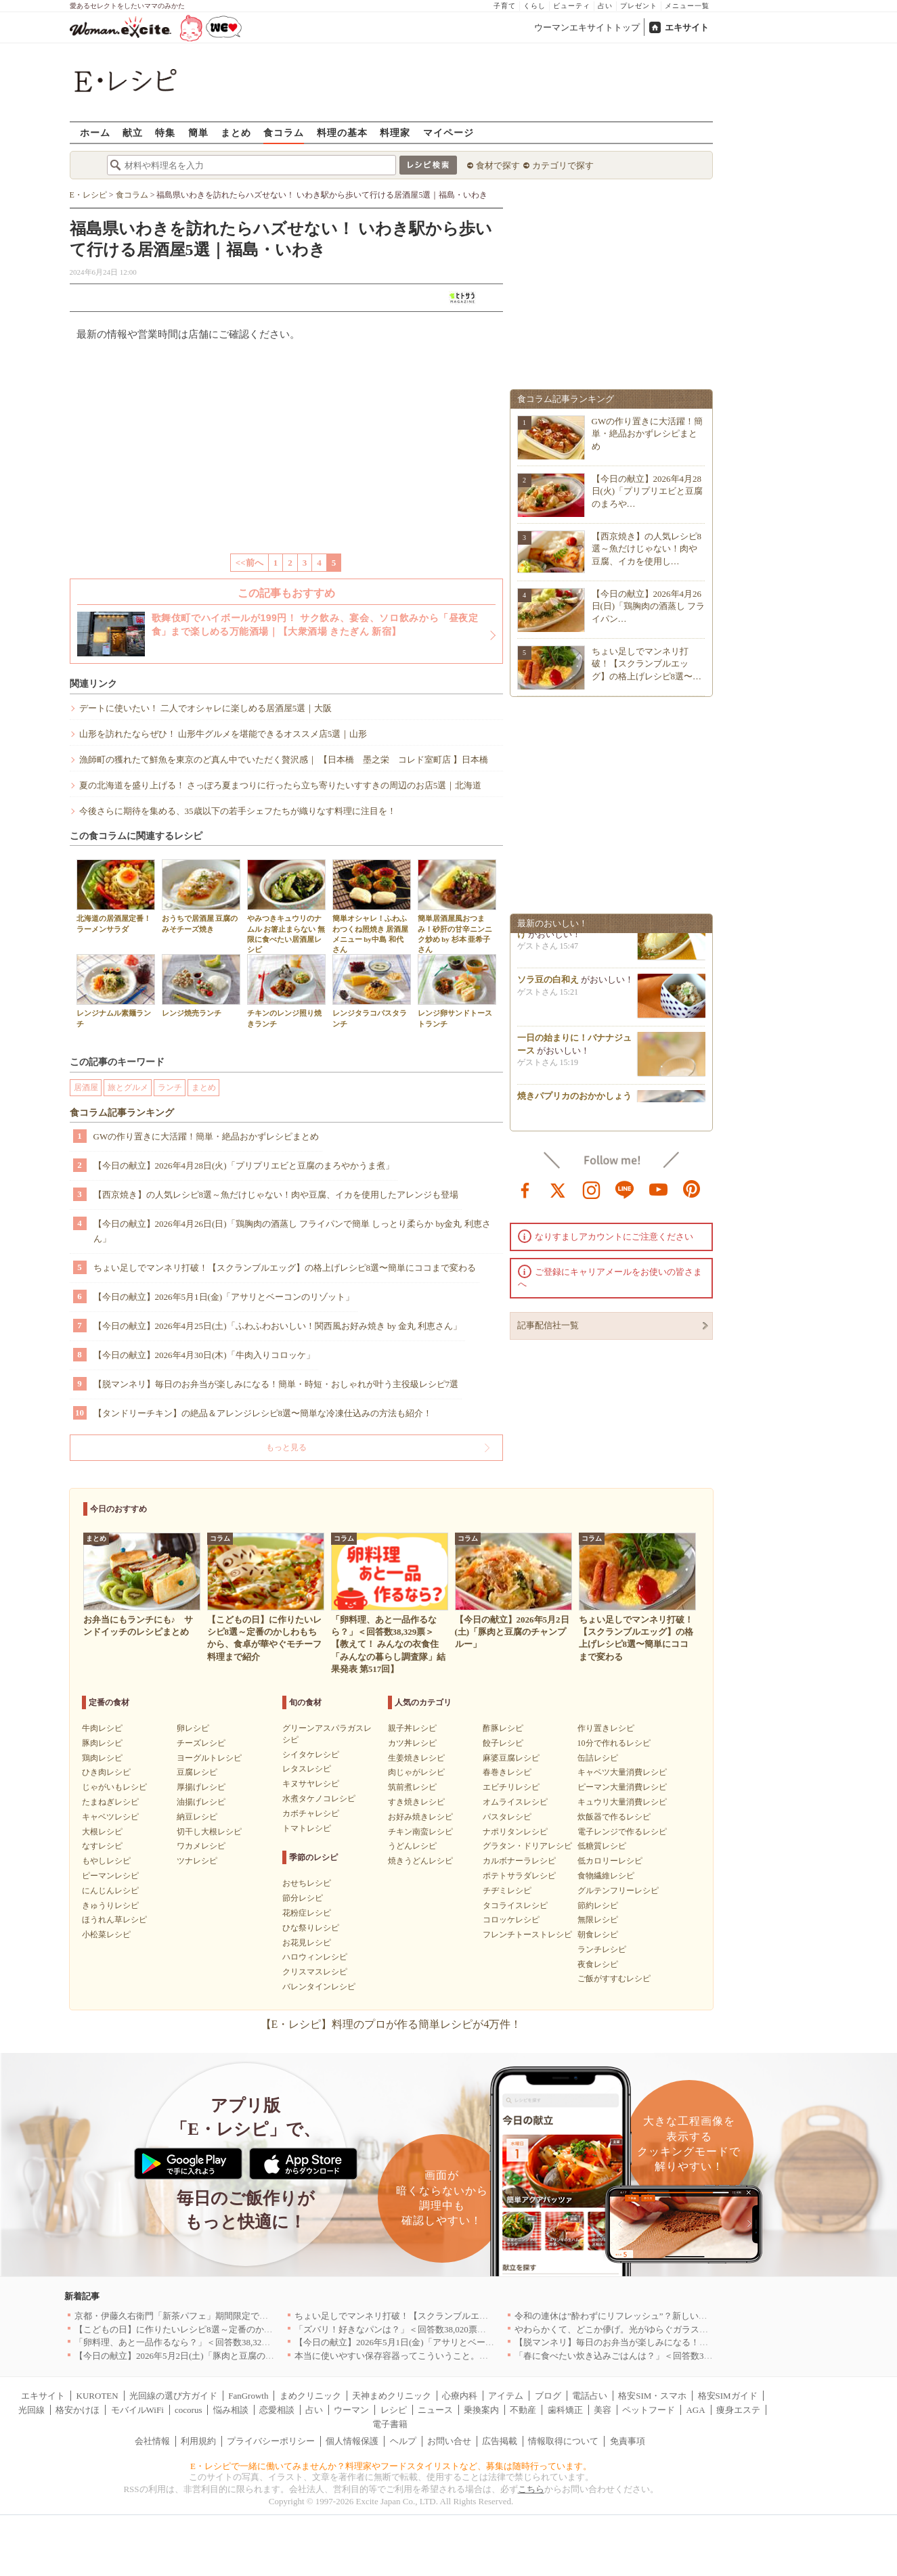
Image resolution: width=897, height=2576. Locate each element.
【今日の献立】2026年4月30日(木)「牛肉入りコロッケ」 (204, 1355)
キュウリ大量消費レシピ (622, 1802)
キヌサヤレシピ (310, 1783)
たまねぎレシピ (110, 1802)
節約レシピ (597, 1905)
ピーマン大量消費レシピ (622, 1787)
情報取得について (563, 2441)
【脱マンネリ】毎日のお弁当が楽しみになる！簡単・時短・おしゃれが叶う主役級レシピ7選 (276, 1384)
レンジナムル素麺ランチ (115, 990)
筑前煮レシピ (412, 1787)
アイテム (505, 2396)
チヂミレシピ (507, 1890)
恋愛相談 (276, 2410)
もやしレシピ (106, 1861)
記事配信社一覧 (548, 1325)
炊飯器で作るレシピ (614, 1817)
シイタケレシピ (310, 1754)
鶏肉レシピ (102, 1758)
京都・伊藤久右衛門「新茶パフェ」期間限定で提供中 (180, 2316)
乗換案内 (481, 2410)
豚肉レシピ (102, 1743)
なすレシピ (102, 1846)
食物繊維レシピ (605, 1875)
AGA (695, 2410)
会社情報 (152, 2441)
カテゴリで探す (563, 165)
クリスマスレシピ (314, 1971)
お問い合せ (449, 2441)
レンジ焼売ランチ (201, 985)
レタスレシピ (306, 1768)
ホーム (95, 132)
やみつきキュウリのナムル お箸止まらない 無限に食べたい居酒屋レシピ (286, 906)
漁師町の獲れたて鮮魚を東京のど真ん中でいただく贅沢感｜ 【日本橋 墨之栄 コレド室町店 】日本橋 (284, 759)
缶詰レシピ (597, 1758)
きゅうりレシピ (110, 1905)
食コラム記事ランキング (122, 1113)
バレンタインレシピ (318, 1986)
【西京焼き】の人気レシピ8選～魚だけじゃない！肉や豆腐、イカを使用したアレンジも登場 (276, 1195)
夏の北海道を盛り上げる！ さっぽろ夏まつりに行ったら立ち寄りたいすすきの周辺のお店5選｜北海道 (280, 785)
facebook (525, 1189)
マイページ (448, 132)
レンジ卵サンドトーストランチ (457, 990)
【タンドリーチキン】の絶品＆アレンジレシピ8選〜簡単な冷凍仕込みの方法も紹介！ (263, 1413)
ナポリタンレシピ (515, 1831)
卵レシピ (193, 1728)
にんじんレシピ (110, 1890)
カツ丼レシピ (412, 1743)
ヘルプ (403, 2441)
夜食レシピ (597, 1964)
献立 (133, 132)
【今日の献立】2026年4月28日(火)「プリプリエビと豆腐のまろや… (647, 491)
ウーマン (351, 2410)
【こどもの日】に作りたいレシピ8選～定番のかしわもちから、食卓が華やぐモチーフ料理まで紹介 (270, 2329)
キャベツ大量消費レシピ (622, 1772)
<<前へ (249, 563)
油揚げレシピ (201, 1802)
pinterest (692, 1189)
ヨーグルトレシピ (209, 1758)
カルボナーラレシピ (519, 1861)
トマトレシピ (306, 1828)
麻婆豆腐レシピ (511, 1758)
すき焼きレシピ (416, 1802)
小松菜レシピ (106, 1934)
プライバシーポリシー (271, 2441)
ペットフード (648, 2410)
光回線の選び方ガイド (173, 2396)
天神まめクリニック (391, 2396)
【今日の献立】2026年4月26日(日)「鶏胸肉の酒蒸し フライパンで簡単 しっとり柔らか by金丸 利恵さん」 (292, 1231)
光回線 (31, 2410)
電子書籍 (390, 2424)
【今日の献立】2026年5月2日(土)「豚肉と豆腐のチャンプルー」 (200, 2356)
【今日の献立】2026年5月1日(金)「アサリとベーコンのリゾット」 (224, 1297)
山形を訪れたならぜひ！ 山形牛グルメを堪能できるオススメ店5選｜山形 (223, 734)
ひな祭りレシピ (310, 1928)
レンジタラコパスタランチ (371, 990)
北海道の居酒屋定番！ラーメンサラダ (115, 895)
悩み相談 (230, 2410)
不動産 (523, 2410)
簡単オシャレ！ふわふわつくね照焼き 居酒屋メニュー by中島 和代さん (371, 906)
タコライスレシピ (515, 1905)
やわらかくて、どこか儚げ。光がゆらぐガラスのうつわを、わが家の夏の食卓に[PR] (681, 2329)
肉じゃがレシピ (416, 1772)
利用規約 (198, 2441)
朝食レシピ (597, 1934)
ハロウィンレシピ (314, 1957)
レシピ (393, 2410)
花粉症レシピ (306, 1913)
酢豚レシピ (503, 1728)
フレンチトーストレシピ (527, 1934)
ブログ (548, 2396)
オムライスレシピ (515, 1802)
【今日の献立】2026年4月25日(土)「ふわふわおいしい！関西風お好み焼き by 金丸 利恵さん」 (277, 1326)
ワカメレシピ (201, 1846)
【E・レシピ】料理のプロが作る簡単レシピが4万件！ (391, 2024)
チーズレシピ (201, 1743)
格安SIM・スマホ (652, 2396)
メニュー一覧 (687, 5)
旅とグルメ (128, 1087)
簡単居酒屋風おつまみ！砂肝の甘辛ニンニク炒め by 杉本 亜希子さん (457, 906)
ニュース (435, 2410)
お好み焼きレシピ (420, 1817)
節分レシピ (302, 1898)
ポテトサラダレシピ (519, 1875)
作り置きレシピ (605, 1728)
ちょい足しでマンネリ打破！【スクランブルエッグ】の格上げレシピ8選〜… (647, 663)
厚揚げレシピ (201, 1787)
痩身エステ (738, 2410)
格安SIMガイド (728, 2396)
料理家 (395, 132)
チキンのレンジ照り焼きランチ (286, 990)
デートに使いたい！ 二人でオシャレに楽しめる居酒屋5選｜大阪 (205, 708)
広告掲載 (499, 2441)
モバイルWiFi (137, 2410)
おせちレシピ (306, 1883)
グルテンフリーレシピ (618, 1890)
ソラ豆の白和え (548, 984)
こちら (531, 2489)
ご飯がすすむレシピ (614, 1978)
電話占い (589, 2396)
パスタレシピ (507, 1817)
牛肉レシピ (102, 1728)
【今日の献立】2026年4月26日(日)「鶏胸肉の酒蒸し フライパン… (648, 606)
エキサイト (687, 27)
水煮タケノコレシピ (318, 1798)
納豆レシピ (197, 1817)
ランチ (170, 1087)
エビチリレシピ (511, 1787)
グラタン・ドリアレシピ (527, 1846)
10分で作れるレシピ (614, 1743)
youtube (659, 1189)
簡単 (198, 132)
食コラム (283, 132)
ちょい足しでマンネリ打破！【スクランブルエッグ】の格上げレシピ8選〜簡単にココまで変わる (285, 1268)
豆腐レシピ (197, 1772)
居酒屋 (86, 1087)
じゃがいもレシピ (114, 1787)
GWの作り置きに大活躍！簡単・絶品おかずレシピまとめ (206, 1136)
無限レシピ (597, 1919)
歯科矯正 (565, 2410)
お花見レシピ (306, 1942)
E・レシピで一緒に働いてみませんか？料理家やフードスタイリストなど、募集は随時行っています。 (391, 2466)
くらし (534, 5)
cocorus (188, 2410)
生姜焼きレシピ (416, 1758)
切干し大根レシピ (209, 1831)
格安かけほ (78, 2410)
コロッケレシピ (511, 1919)
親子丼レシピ (412, 1728)
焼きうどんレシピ (420, 1861)
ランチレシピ (601, 1949)
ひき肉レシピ (106, 1772)
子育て (505, 5)
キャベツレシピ (110, 1817)
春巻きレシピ (507, 1772)
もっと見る (286, 1447)
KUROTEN (97, 2396)
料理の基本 (342, 132)
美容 (602, 2410)
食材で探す (498, 165)
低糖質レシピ (601, 1846)
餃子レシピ (503, 1743)
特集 (165, 132)
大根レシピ (102, 1831)
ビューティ (571, 5)
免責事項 (627, 2441)
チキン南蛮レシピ (420, 1831)
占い (605, 5)
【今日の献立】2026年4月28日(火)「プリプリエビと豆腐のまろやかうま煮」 (243, 1165)
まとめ (236, 132)
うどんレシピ (412, 1846)
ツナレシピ (197, 1861)
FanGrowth (248, 2396)
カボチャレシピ (310, 1813)
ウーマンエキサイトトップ (587, 27)
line (625, 1189)
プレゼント (638, 5)
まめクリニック (310, 2396)
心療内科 (459, 2396)
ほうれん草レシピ (114, 1919)
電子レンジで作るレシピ (622, 1831)
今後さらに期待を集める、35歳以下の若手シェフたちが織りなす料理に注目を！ (237, 811)
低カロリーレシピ (609, 1861)
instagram (592, 1189)
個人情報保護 (352, 2441)
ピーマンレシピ (110, 1875)
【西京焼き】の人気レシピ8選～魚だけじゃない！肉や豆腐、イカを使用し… (647, 548)
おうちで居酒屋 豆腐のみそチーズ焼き (201, 895)
